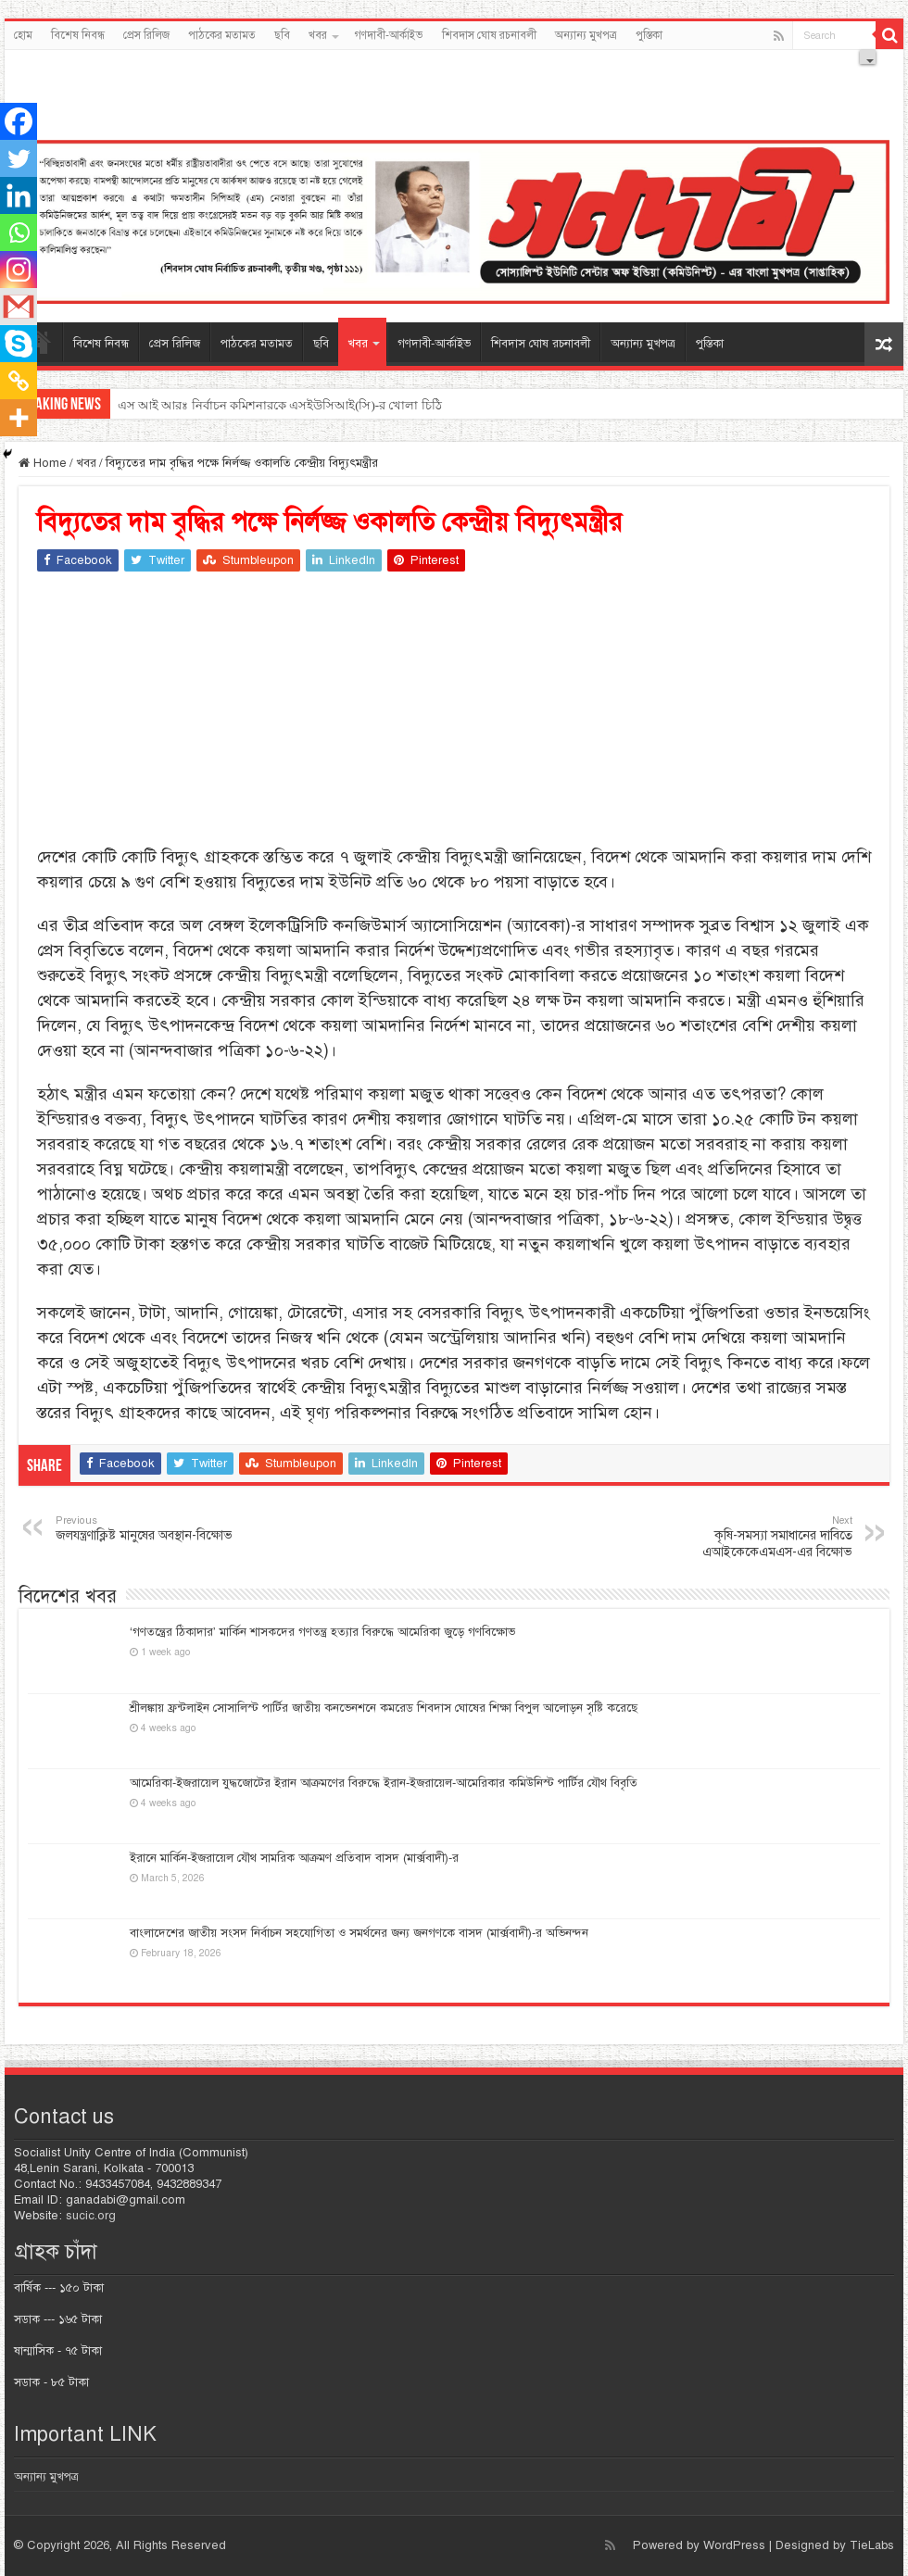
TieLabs (872, 2545)
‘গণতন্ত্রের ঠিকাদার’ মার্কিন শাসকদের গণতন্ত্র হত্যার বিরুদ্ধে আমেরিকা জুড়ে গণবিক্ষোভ (322, 1632)
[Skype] (18, 343)
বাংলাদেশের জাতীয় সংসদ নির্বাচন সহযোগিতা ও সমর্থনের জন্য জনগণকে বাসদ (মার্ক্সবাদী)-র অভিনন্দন (359, 1933)
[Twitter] (18, 158)
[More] (18, 417)
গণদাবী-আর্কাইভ (389, 35)
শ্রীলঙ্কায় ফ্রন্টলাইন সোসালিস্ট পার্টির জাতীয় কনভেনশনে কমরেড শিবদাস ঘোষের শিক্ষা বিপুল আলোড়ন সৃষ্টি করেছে (383, 1708)
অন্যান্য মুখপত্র (586, 35)
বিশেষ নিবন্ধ (78, 35)
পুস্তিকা (649, 35)
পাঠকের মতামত (222, 35)
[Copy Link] (18, 380)
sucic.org (91, 2215)
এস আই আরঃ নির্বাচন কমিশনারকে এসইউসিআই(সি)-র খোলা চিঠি (280, 405)
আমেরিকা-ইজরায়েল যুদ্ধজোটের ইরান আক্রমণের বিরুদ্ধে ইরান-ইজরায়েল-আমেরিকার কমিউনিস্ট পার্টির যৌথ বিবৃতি (383, 1783)
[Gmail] (18, 306)
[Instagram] (18, 269)
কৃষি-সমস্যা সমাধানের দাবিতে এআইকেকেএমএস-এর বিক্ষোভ (757, 1537)
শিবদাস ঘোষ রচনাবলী (489, 35)
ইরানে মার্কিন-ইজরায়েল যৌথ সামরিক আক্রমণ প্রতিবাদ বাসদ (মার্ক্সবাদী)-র (294, 1858)
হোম (23, 35)
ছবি (282, 35)
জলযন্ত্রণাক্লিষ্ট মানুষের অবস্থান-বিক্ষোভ (151, 1528)
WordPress (734, 2545)
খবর (318, 35)
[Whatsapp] (18, 232)
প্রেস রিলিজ (146, 35)
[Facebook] (18, 121)
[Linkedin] (18, 195)
